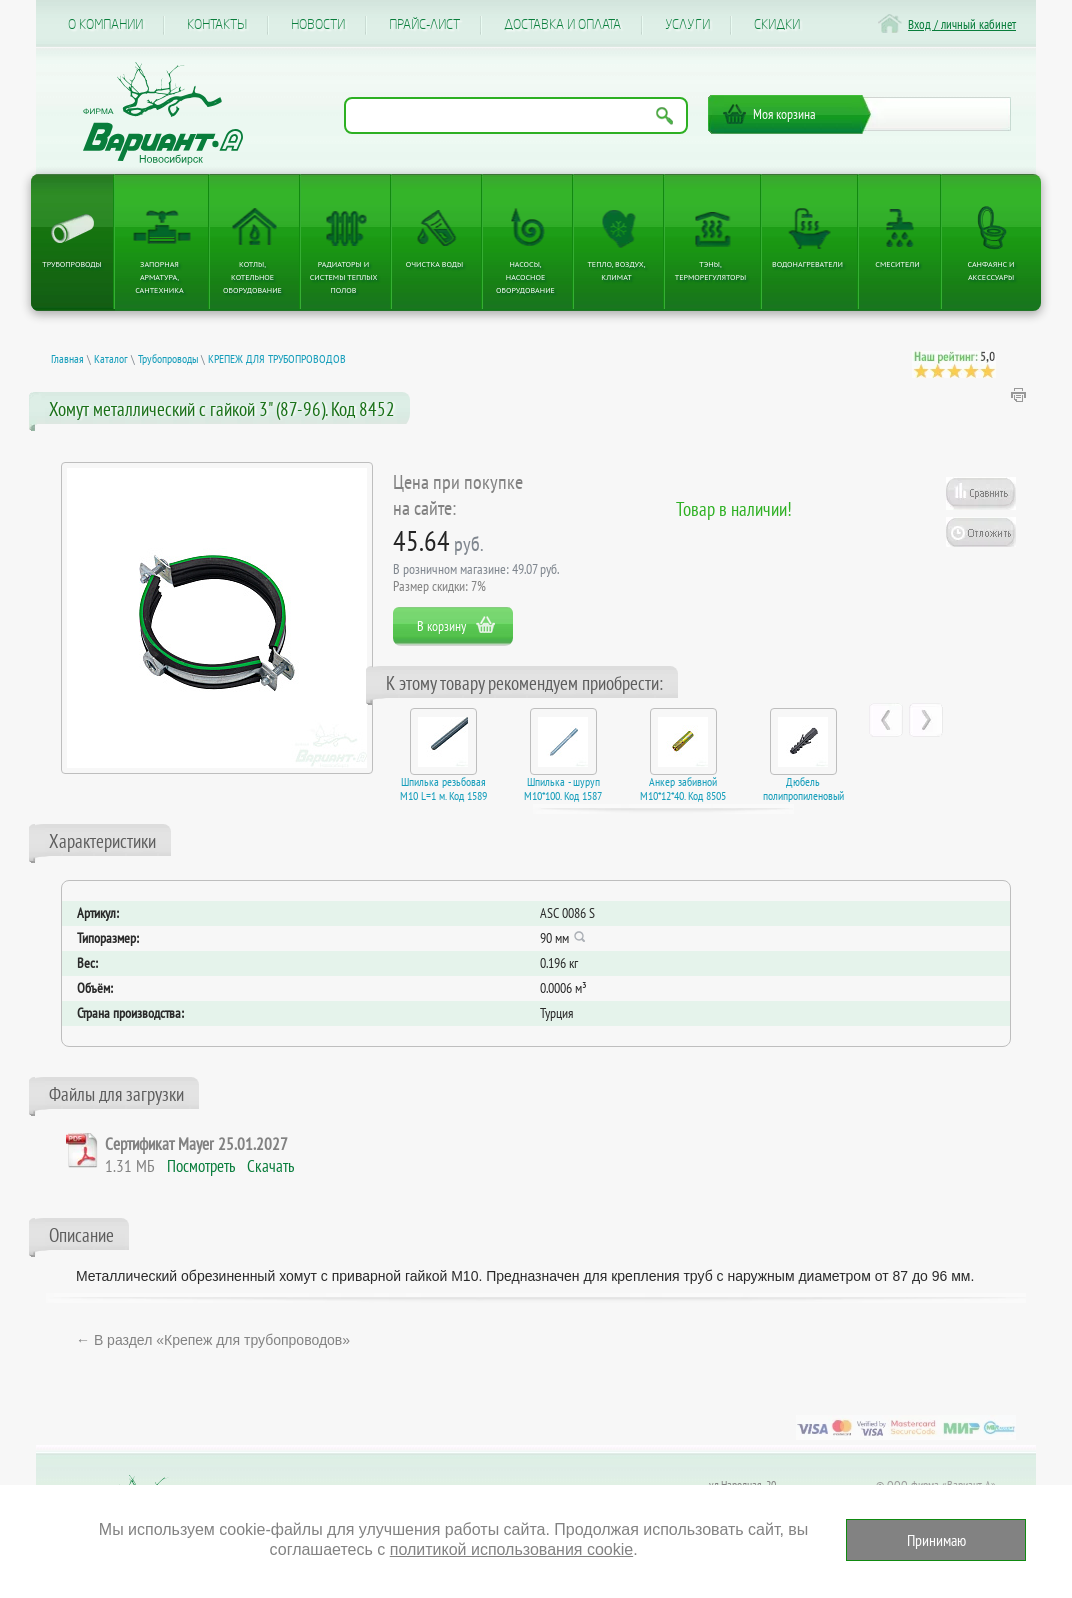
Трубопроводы (72, 264)
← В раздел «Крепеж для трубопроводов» (213, 1340)
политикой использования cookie (511, 1549)
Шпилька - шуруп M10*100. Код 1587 (563, 789)
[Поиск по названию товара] (516, 115)
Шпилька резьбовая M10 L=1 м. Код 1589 (443, 789)
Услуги (687, 25)
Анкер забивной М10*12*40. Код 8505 (683, 789)
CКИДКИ (777, 25)
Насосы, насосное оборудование (525, 277)
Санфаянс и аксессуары (991, 270)
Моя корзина (784, 114)
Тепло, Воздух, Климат (616, 270)
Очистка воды (434, 264)
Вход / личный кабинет (962, 24)
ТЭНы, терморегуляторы (710, 270)
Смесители (897, 264)
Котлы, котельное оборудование (252, 277)
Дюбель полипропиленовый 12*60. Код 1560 (803, 796)
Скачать (270, 1166)
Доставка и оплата (562, 25)
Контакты (217, 25)
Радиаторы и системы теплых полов (344, 277)
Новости (318, 25)
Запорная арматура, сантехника (159, 277)
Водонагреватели (807, 264)
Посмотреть (201, 1166)
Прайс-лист (424, 25)
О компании (105, 25)
